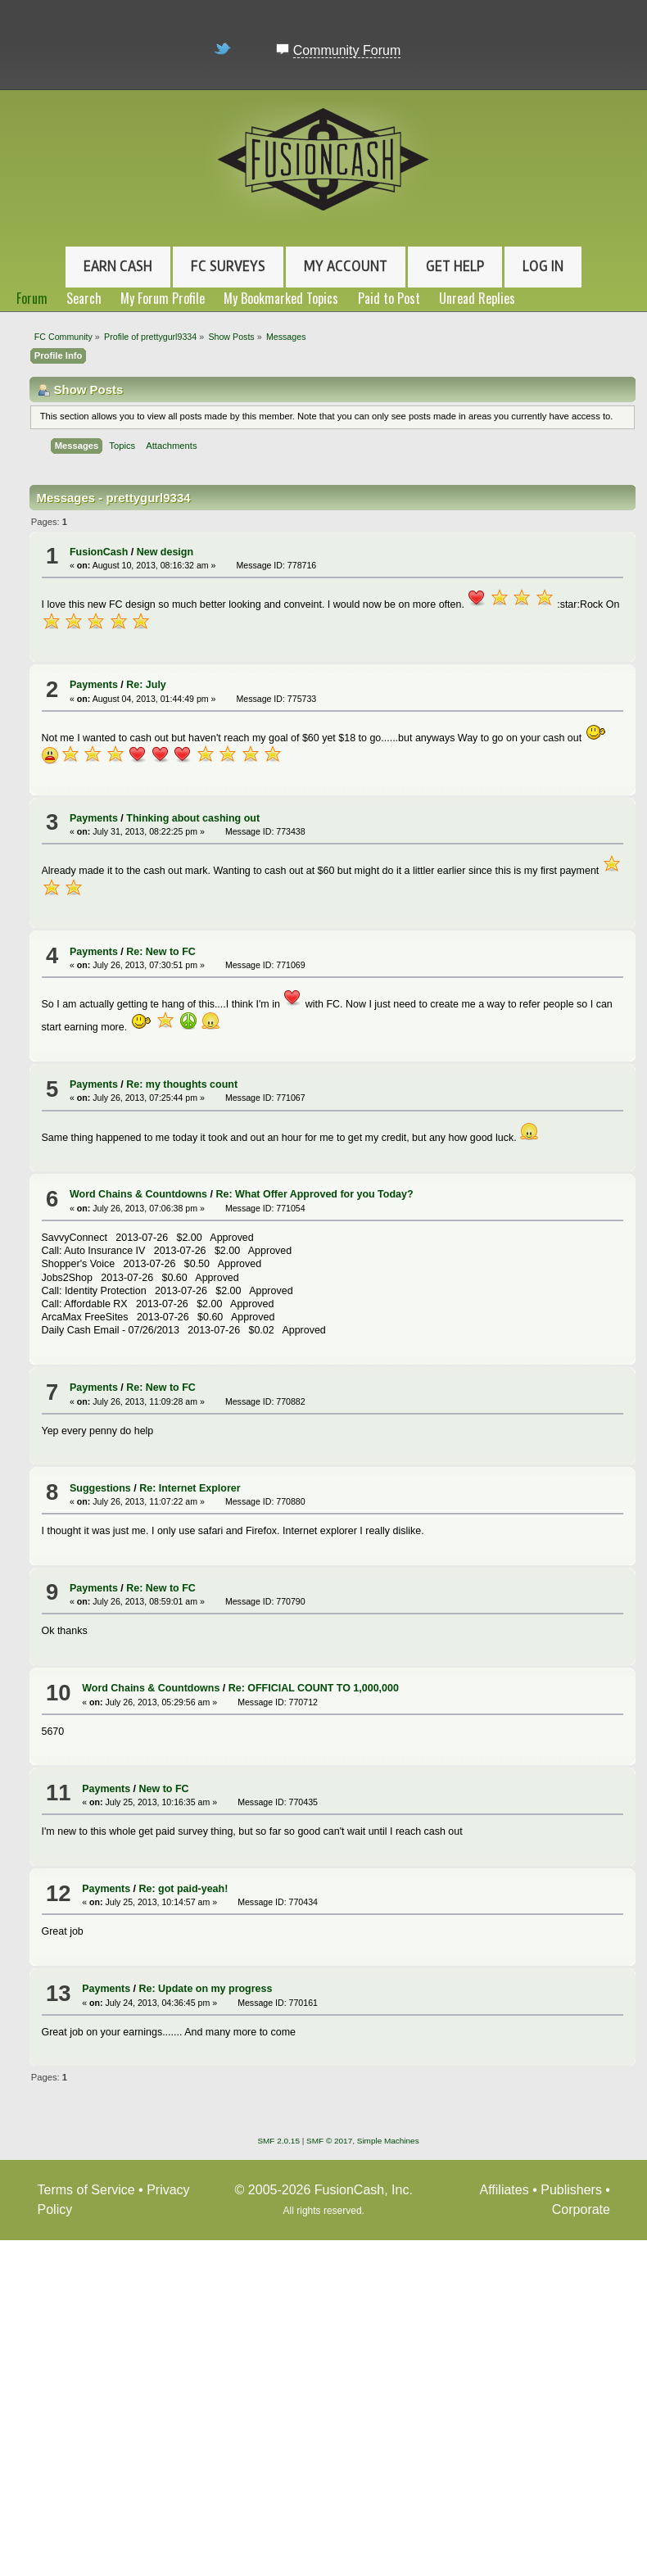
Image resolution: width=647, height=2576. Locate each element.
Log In (543, 266)
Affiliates (504, 2190)
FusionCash (99, 552)
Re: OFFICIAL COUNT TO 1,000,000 (313, 1688)
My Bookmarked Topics (281, 298)
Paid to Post (389, 298)
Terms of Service (86, 2190)
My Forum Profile (162, 298)
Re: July (146, 684)
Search (84, 298)
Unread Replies (477, 298)
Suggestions (100, 1488)
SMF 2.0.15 (278, 2140)
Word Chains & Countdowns (138, 1194)
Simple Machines (388, 2140)
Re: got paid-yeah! (183, 1889)
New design (165, 552)
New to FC (164, 1789)
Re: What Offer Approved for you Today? (314, 1194)
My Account (345, 266)
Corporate (581, 2209)
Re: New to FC (161, 952)
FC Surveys (228, 266)
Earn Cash (118, 266)
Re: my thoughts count (182, 1084)
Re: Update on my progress (206, 1988)
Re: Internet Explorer (189, 1488)
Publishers (571, 2190)
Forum (32, 298)
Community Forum (347, 50)
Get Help (455, 266)
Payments (94, 684)
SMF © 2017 (329, 2140)
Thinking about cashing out (193, 818)
